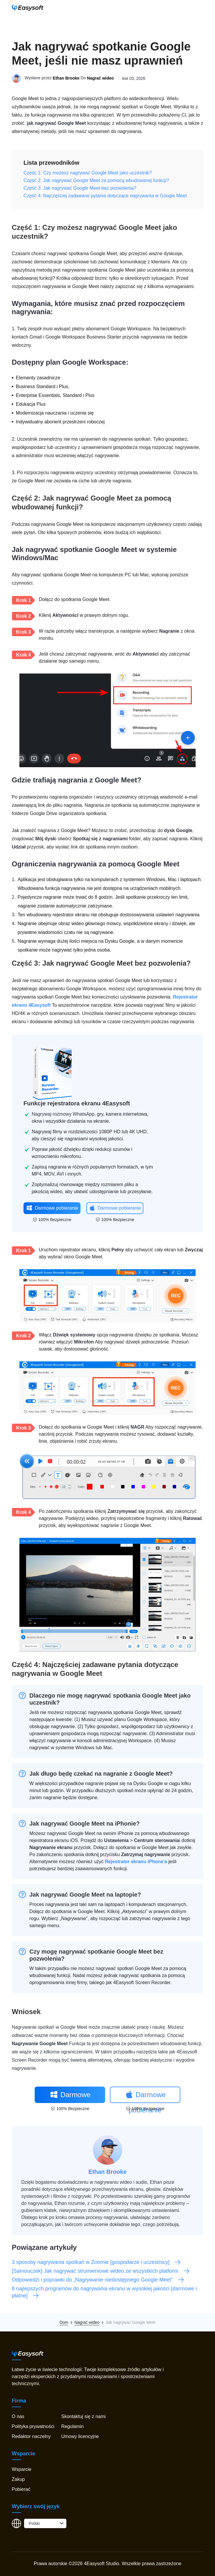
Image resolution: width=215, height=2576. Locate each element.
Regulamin (72, 2426)
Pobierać (21, 2489)
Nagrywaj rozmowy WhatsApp (63, 1114)
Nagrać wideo (100, 78)
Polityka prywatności (33, 2426)
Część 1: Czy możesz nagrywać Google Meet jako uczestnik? (87, 172)
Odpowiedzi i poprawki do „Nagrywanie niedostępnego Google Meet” (98, 2279)
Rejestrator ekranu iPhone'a (136, 1861)
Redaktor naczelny (31, 2436)
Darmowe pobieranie (52, 1207)
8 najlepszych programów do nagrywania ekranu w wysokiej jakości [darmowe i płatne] (104, 2292)
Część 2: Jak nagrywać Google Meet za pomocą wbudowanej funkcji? (96, 180)
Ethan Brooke (66, 78)
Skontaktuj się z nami (83, 2416)
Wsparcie (21, 2469)
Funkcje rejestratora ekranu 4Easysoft (76, 1103)
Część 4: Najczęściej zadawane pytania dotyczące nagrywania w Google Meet (105, 195)
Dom (64, 2322)
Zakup (18, 2479)
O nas (18, 2416)
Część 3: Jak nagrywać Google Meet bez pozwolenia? (79, 188)
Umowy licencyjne (80, 2436)
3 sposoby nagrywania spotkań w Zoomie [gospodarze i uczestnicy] (96, 2262)
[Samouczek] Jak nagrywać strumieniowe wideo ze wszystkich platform (101, 2270)
